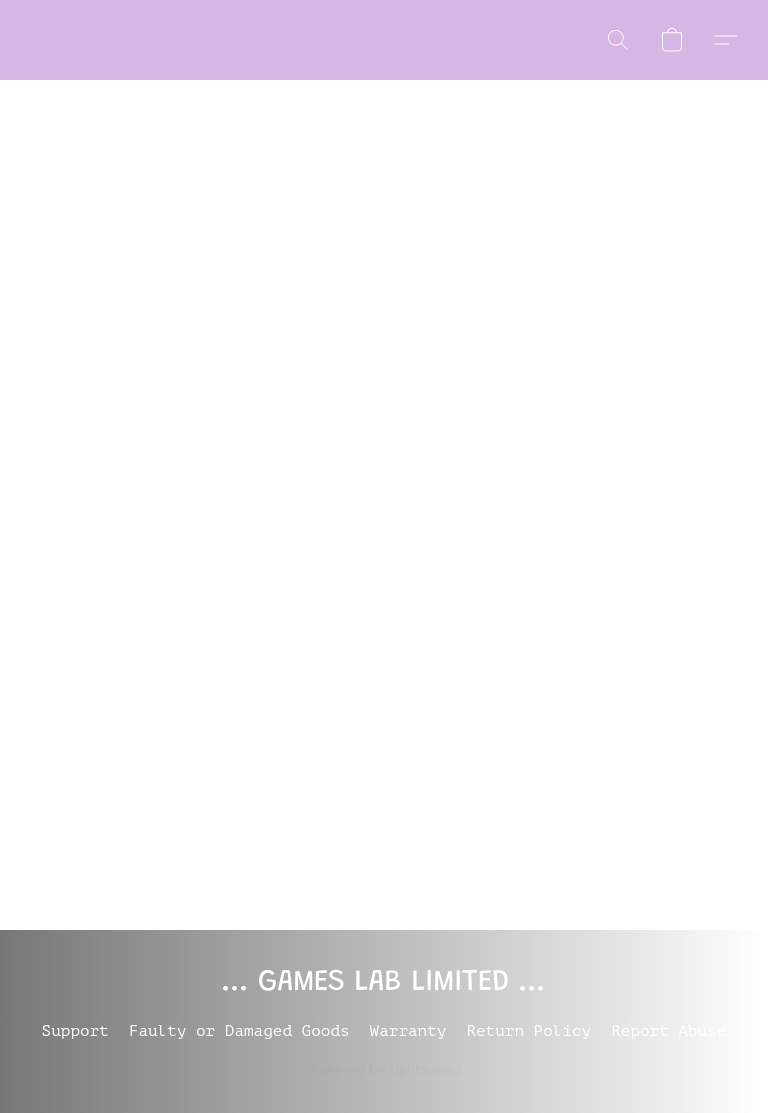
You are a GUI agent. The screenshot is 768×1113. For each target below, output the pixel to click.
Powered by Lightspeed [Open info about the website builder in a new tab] (384, 1069)
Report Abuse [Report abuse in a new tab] (668, 1031)
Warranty (408, 1031)
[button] (618, 40)
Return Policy (528, 1031)
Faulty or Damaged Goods (239, 1031)
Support (75, 1031)
